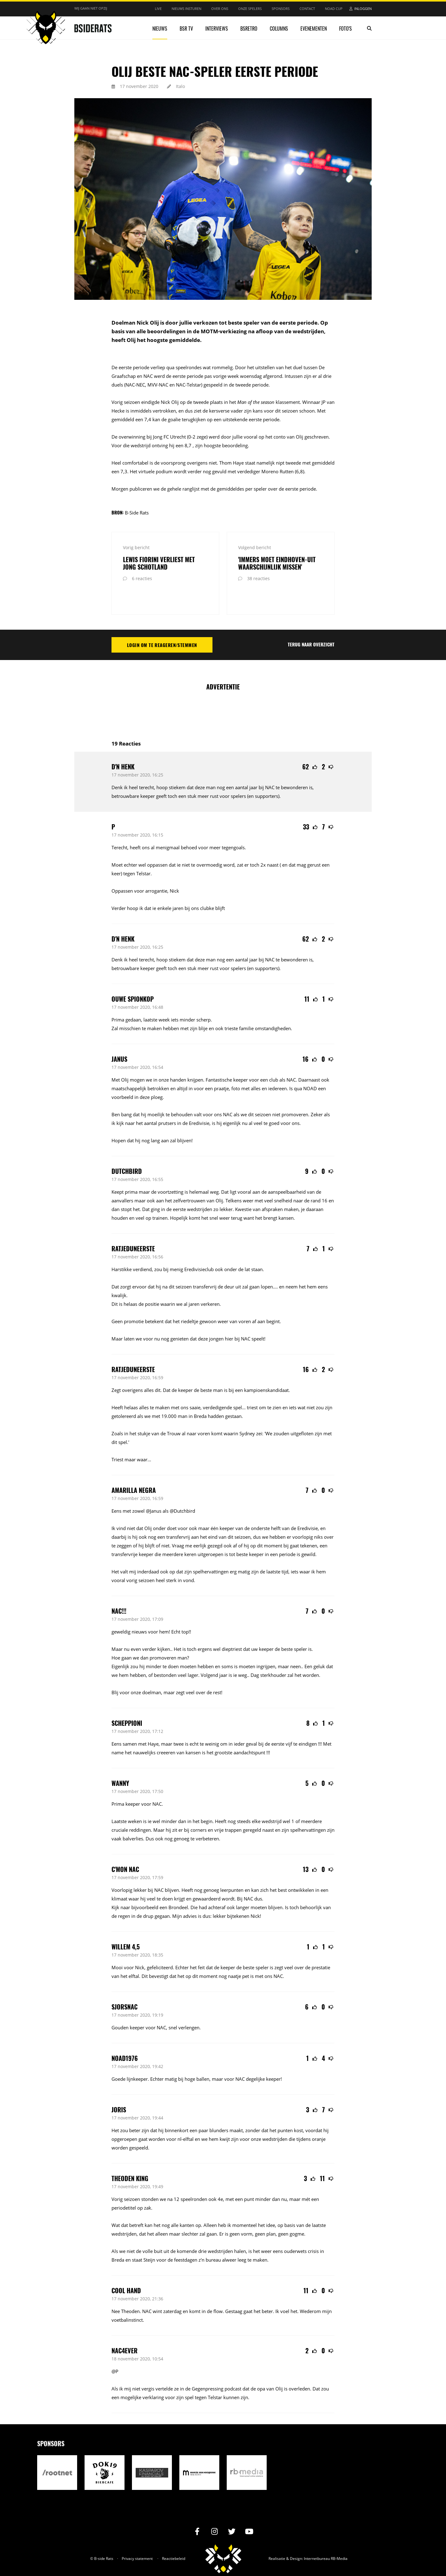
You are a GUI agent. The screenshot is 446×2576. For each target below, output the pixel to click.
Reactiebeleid (173, 2538)
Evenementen (313, 28)
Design (296, 2538)
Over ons (219, 8)
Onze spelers (250, 8)
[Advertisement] (224, 691)
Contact (307, 8)
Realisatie (277, 2538)
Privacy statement (137, 2538)
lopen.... (269, 1266)
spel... (239, 1387)
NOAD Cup (334, 8)
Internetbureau (317, 2538)
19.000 (169, 1396)
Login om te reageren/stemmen (162, 624)
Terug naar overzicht (311, 623)
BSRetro (248, 28)
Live (158, 8)
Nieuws (159, 28)
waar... (144, 1439)
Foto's (345, 28)
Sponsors (281, 8)
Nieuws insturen (186, 8)
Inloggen (363, 8)
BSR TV (186, 28)
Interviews (216, 28)
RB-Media (339, 2538)
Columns (279, 28)
